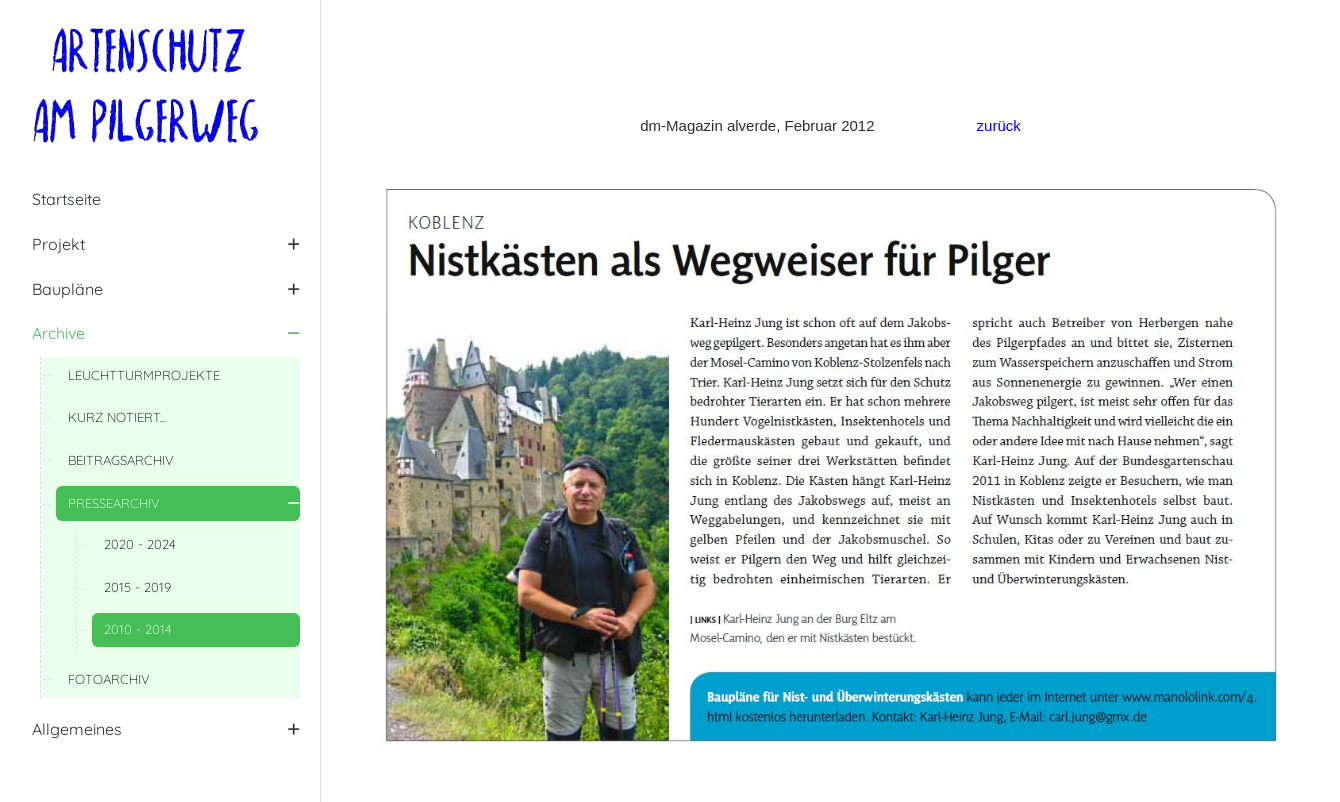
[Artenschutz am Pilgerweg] (160, 85)
